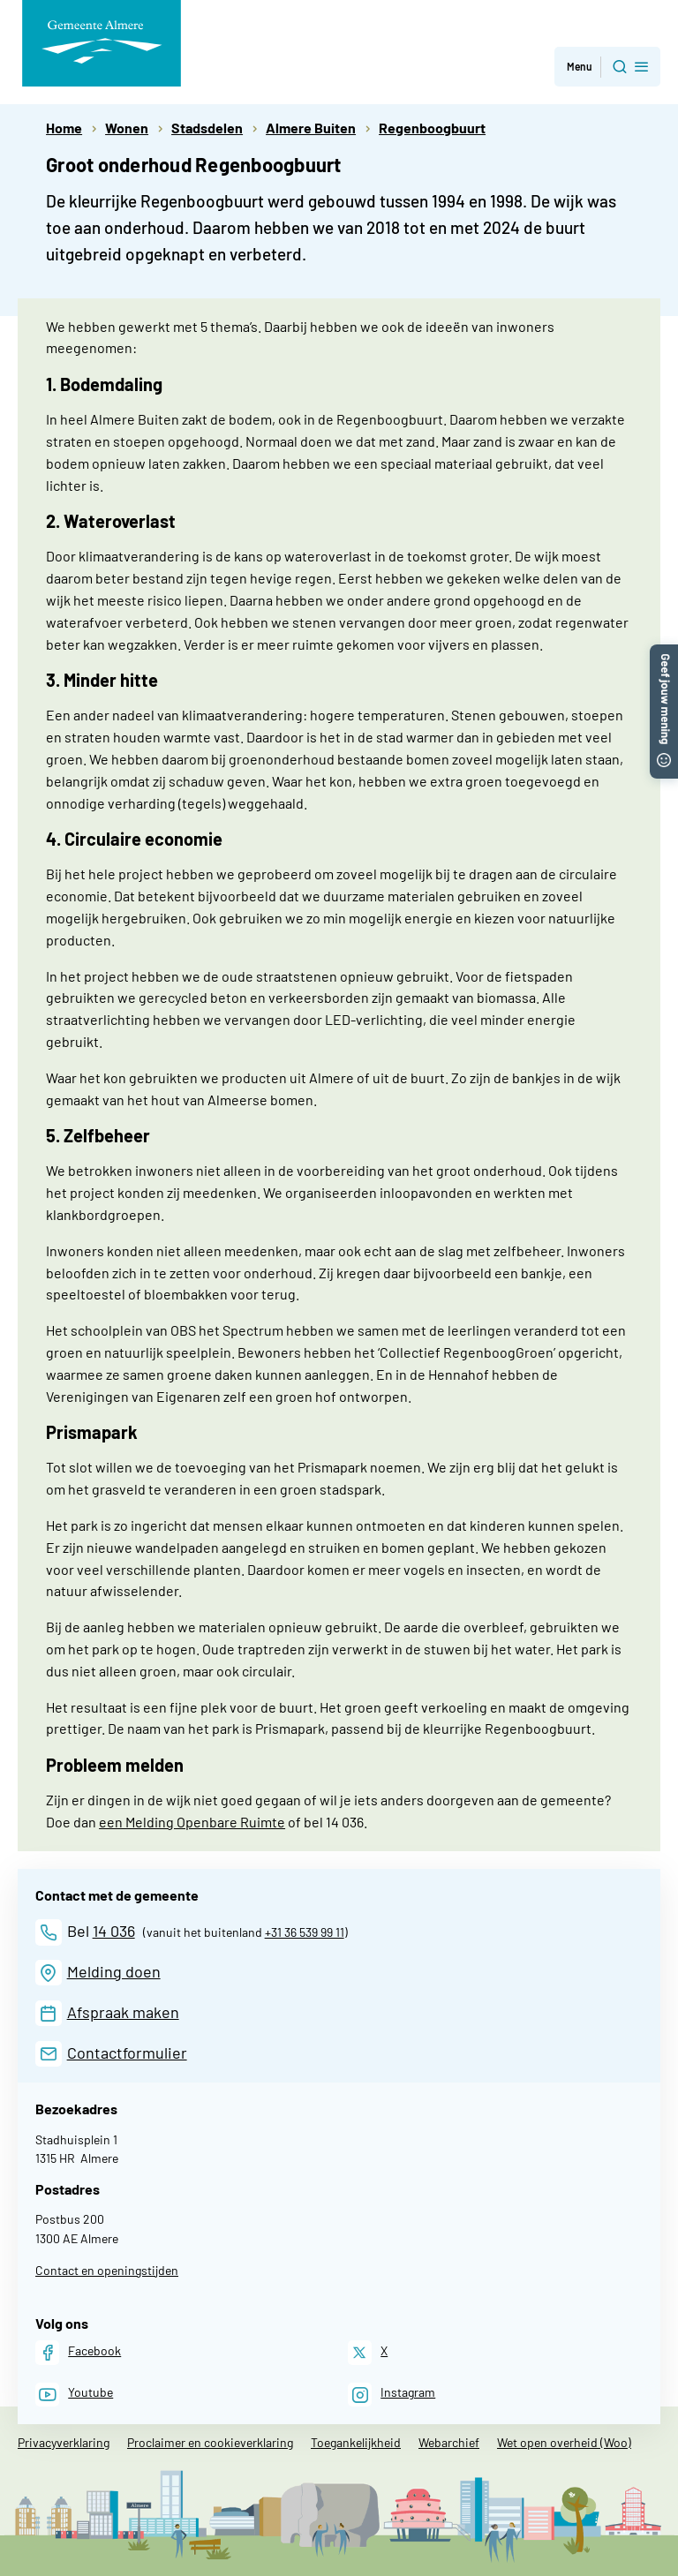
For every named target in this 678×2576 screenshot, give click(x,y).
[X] (368, 2352)
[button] (664, 652)
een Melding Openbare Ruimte (192, 1821)
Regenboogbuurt (432, 127)
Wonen (126, 127)
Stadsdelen (207, 127)
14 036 (114, 1930)
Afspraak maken (123, 2012)
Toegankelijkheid (356, 2442)
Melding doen (114, 1971)
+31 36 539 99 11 (304, 1932)
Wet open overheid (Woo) (564, 2442)
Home (64, 127)
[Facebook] (78, 2352)
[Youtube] (74, 2395)
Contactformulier (127, 2052)
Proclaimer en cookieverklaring (210, 2442)
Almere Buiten (311, 127)
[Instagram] (391, 2395)
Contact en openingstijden (106, 2270)
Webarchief (448, 2442)
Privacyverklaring (63, 2442)
